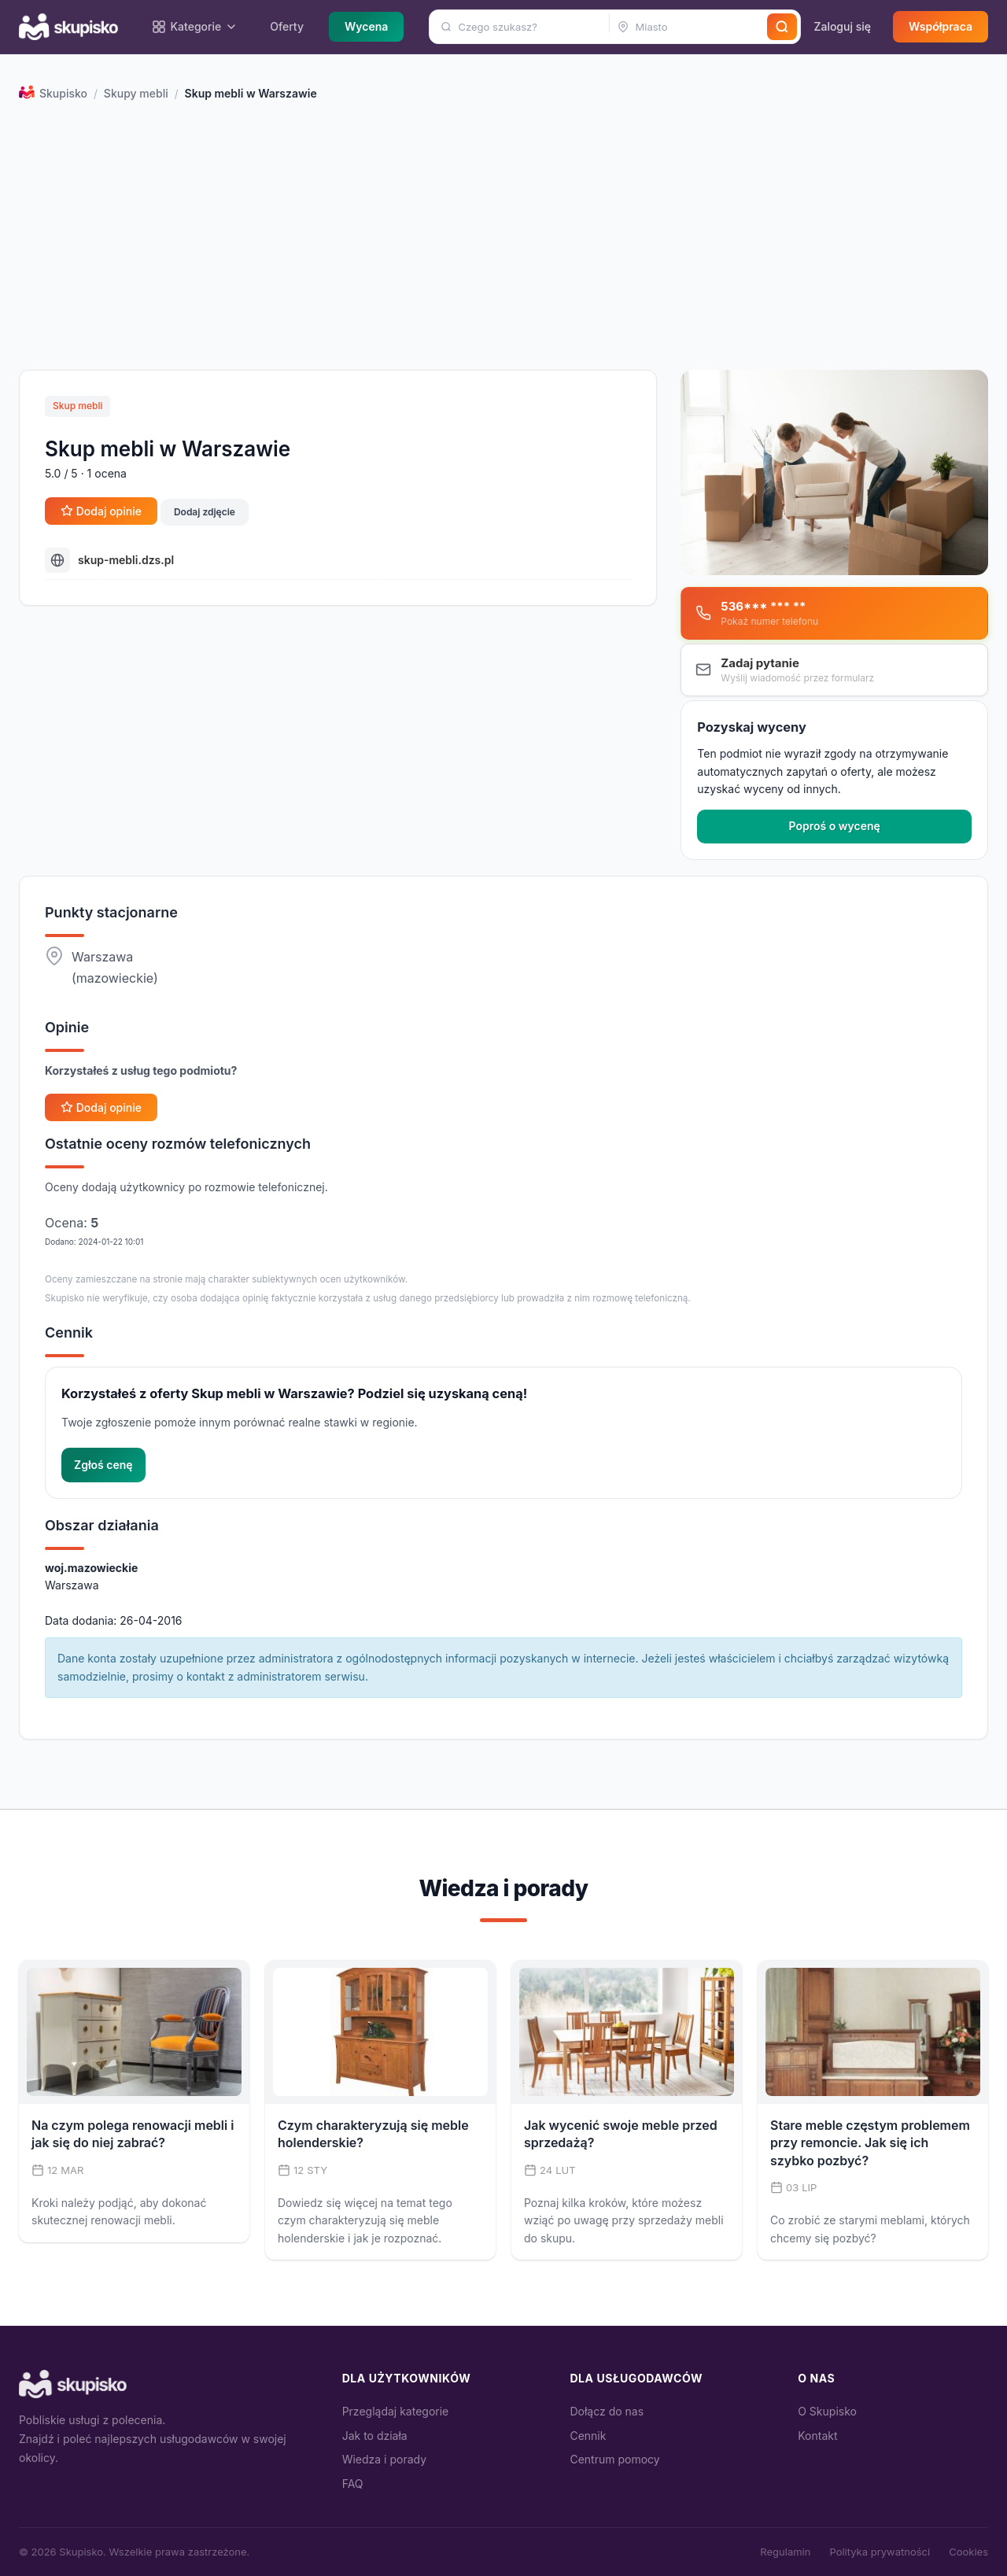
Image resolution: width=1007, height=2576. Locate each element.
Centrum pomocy (614, 2459)
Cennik (588, 2435)
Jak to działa (375, 2435)
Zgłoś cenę (103, 1464)
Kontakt (817, 2435)
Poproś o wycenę (834, 825)
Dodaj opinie (101, 511)
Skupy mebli (136, 93)
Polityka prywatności (879, 2551)
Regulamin (785, 2551)
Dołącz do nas (607, 2411)
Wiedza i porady (384, 2459)
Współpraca (940, 26)
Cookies (968, 2551)
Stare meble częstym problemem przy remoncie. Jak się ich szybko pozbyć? (870, 2142)
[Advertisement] (503, 241)
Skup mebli (77, 405)
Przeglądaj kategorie (395, 2411)
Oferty (287, 26)
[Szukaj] (782, 26)
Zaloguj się (842, 26)
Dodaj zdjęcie (204, 512)
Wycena (366, 26)
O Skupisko (827, 2411)
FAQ (352, 2483)
